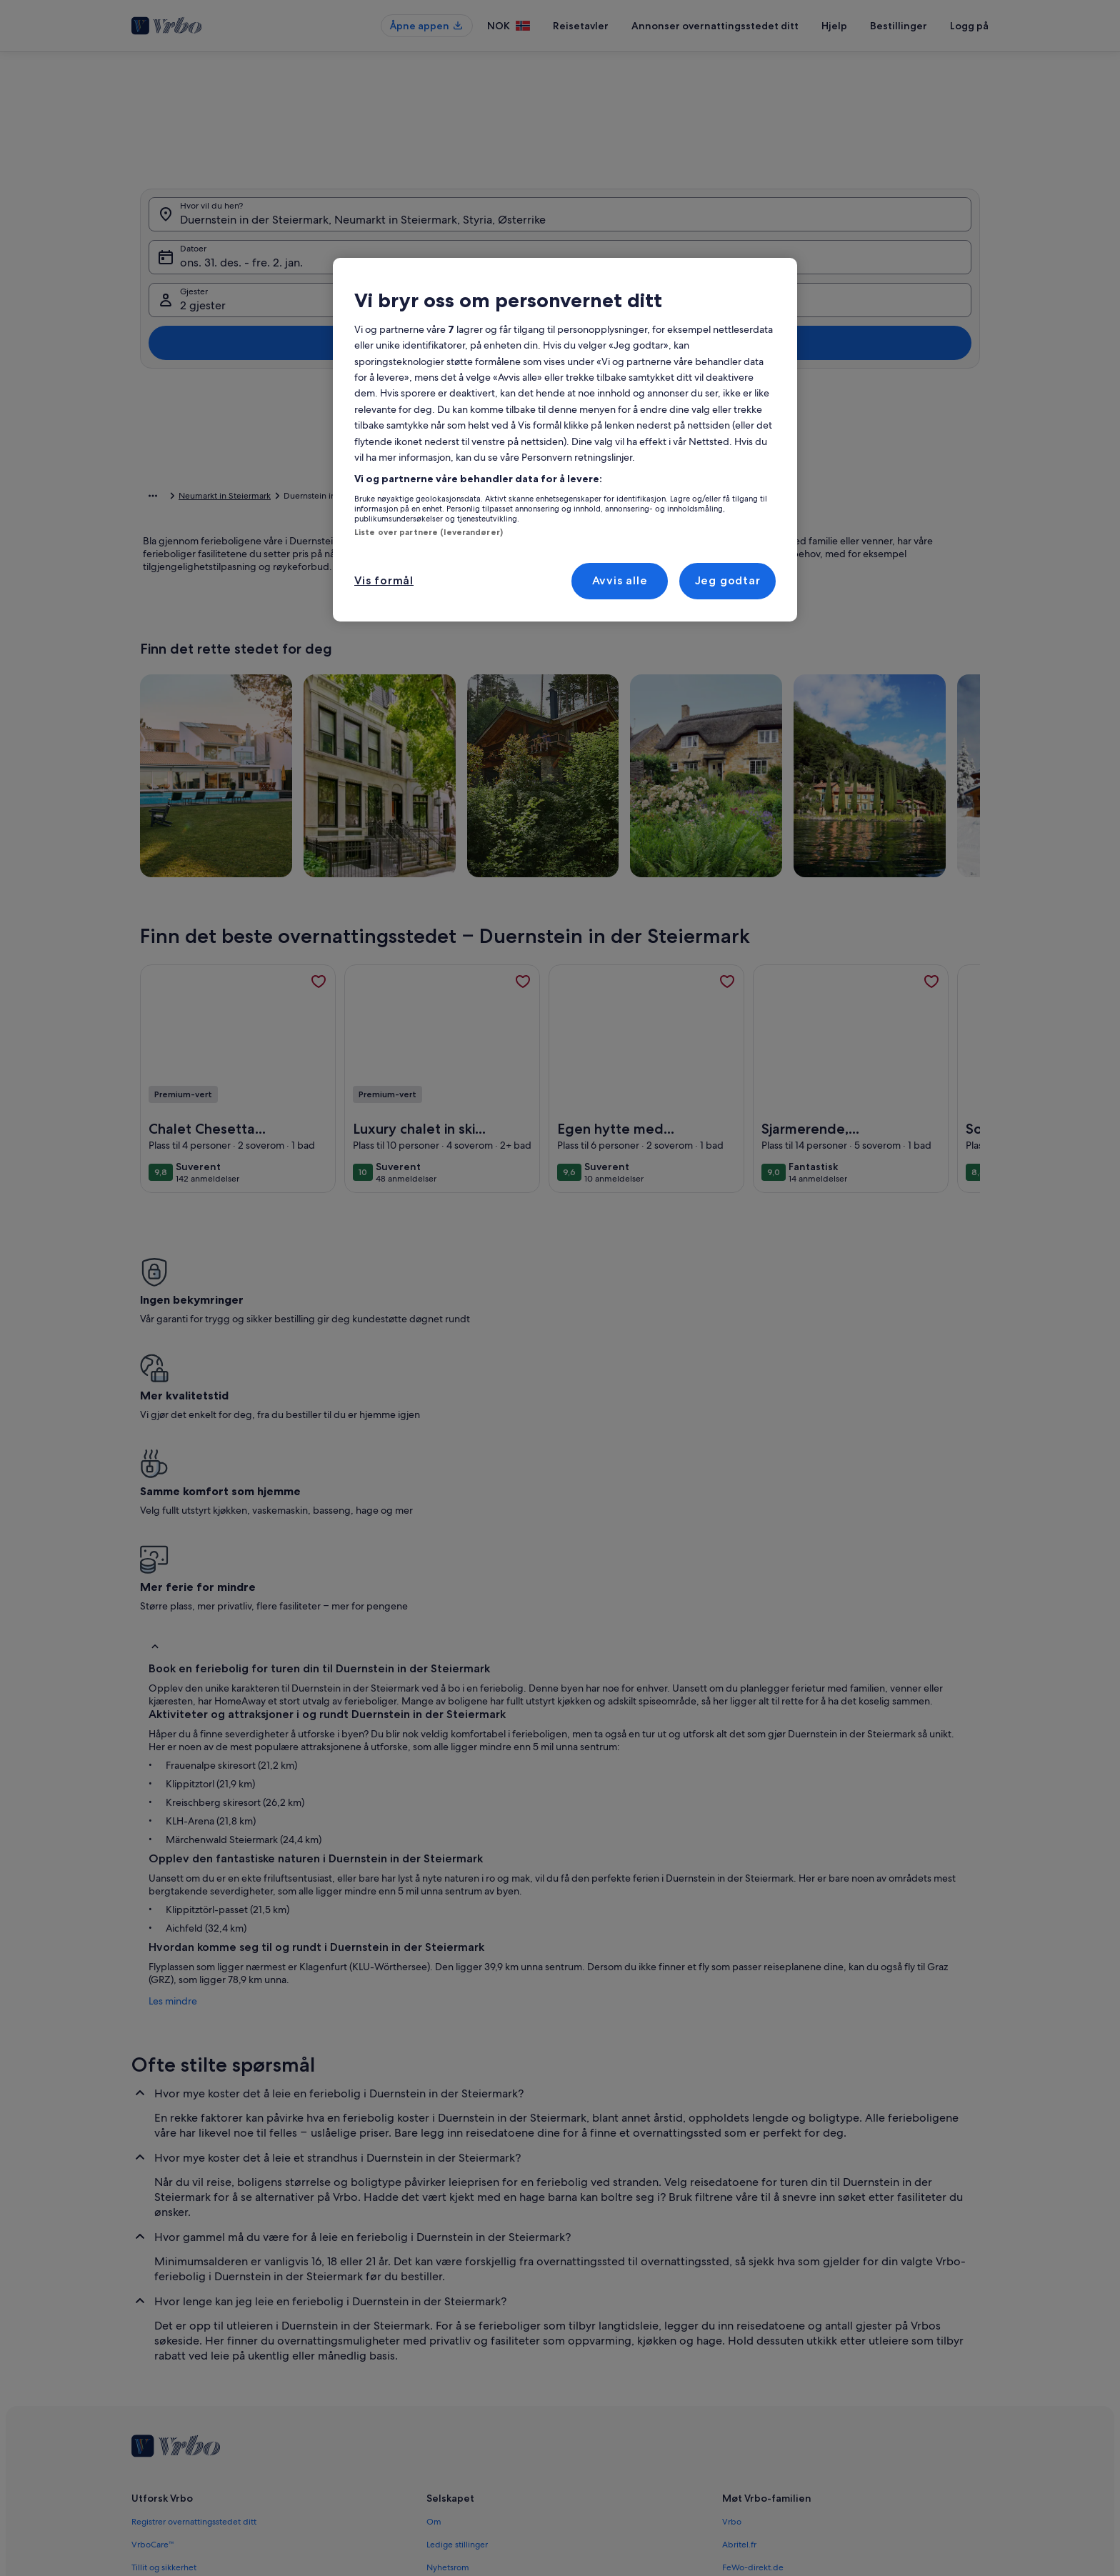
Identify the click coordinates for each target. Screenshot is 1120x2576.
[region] (565, 439)
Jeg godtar (728, 580)
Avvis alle (620, 580)
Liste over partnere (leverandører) (428, 532)
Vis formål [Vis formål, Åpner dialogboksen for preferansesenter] (384, 580)
